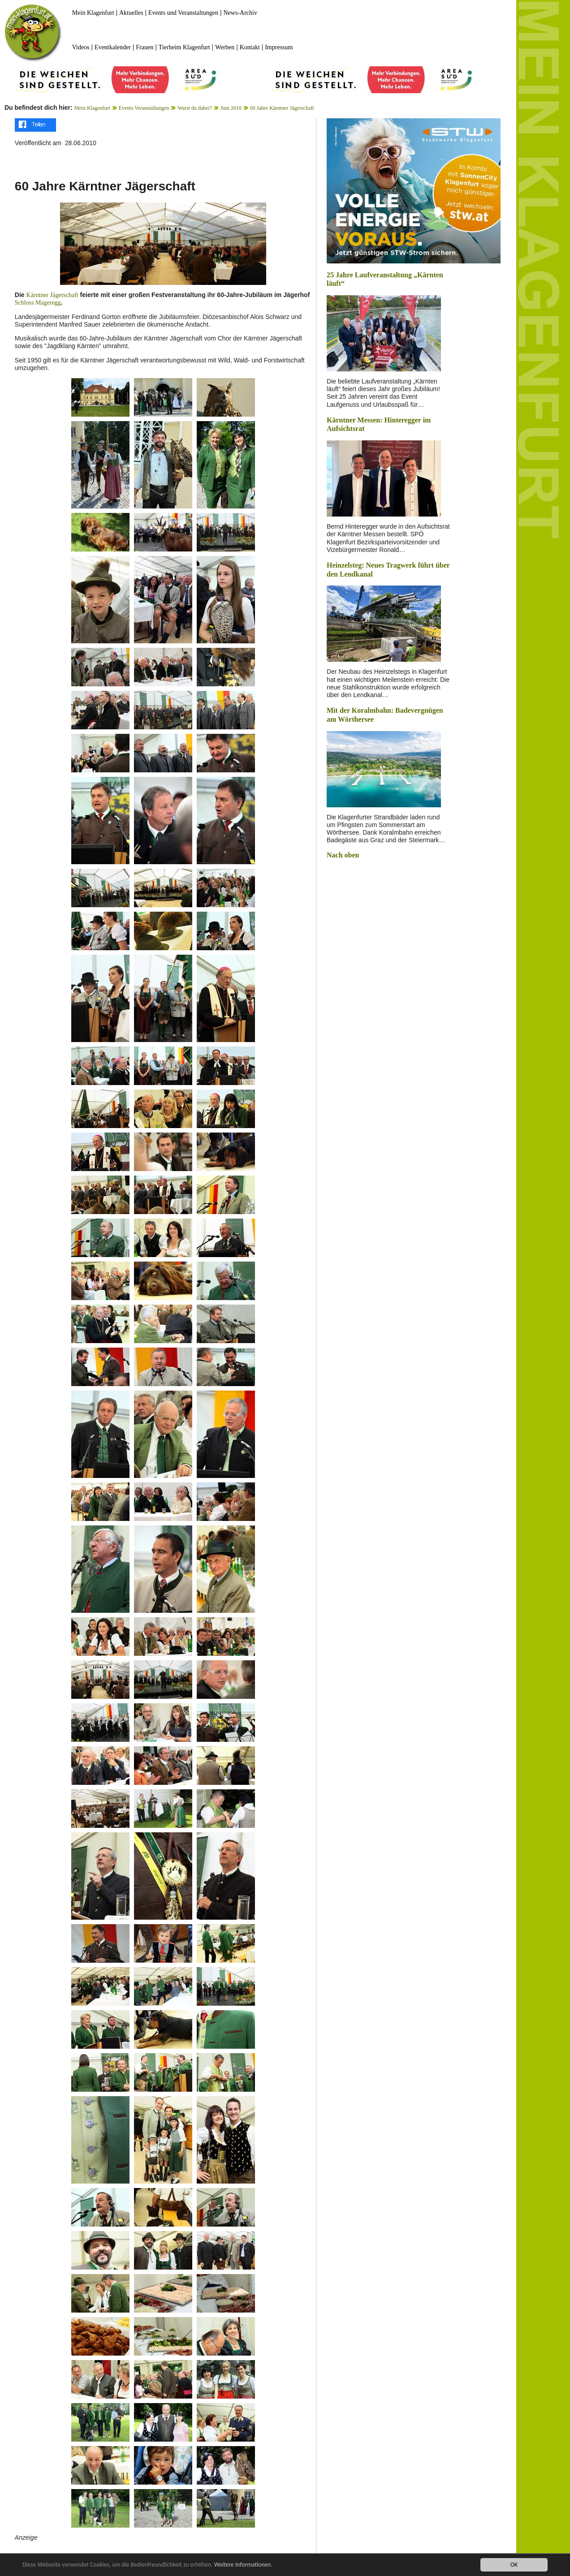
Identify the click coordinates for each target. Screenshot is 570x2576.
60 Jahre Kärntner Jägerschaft (282, 108)
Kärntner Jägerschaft (52, 295)
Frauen (144, 47)
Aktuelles (131, 12)
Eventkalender (113, 47)
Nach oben (343, 855)
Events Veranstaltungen (144, 108)
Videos (81, 47)
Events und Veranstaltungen (183, 12)
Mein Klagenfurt (93, 12)
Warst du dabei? (194, 108)
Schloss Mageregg (38, 302)
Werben (224, 47)
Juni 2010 (231, 108)
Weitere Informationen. (243, 2565)
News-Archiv (240, 12)
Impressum (279, 47)
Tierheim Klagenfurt (184, 47)
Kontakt (250, 47)
